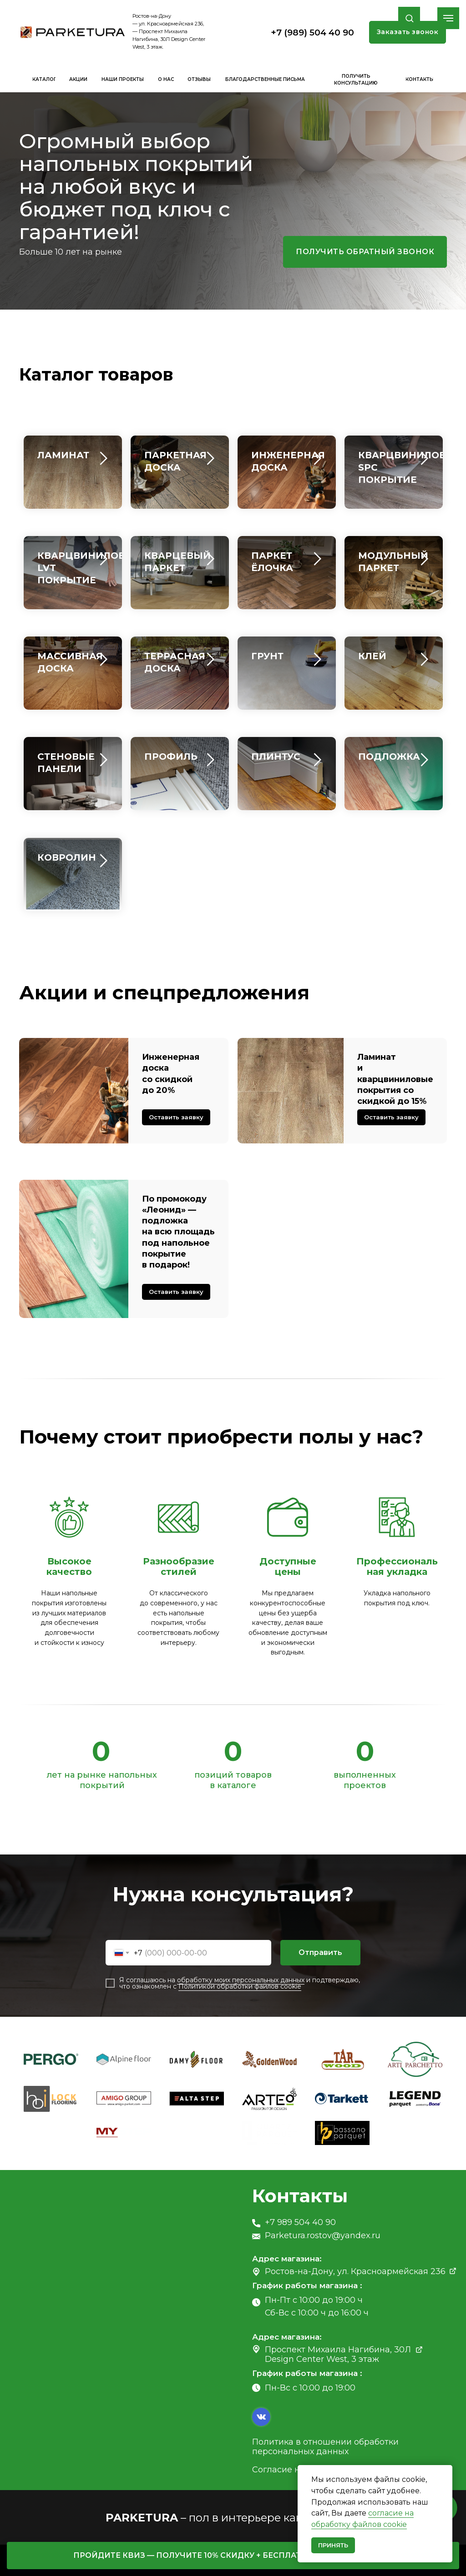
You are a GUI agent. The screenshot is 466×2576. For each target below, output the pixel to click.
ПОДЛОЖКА (389, 756)
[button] (409, 18)
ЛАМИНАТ (63, 455)
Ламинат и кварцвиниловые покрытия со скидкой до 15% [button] (395, 1079)
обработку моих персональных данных (240, 1979)
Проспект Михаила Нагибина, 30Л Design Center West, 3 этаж (338, 2354)
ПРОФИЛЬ (171, 756)
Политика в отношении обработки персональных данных (325, 2446)
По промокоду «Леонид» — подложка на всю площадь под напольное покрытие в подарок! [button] (178, 1231)
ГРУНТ (267, 656)
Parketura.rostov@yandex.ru (322, 2235)
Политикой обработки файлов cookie (239, 1986)
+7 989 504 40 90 (300, 2222)
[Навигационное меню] (448, 18)
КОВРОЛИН (66, 857)
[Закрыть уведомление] (445, 2471)
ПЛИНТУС (275, 756)
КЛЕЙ (372, 656)
